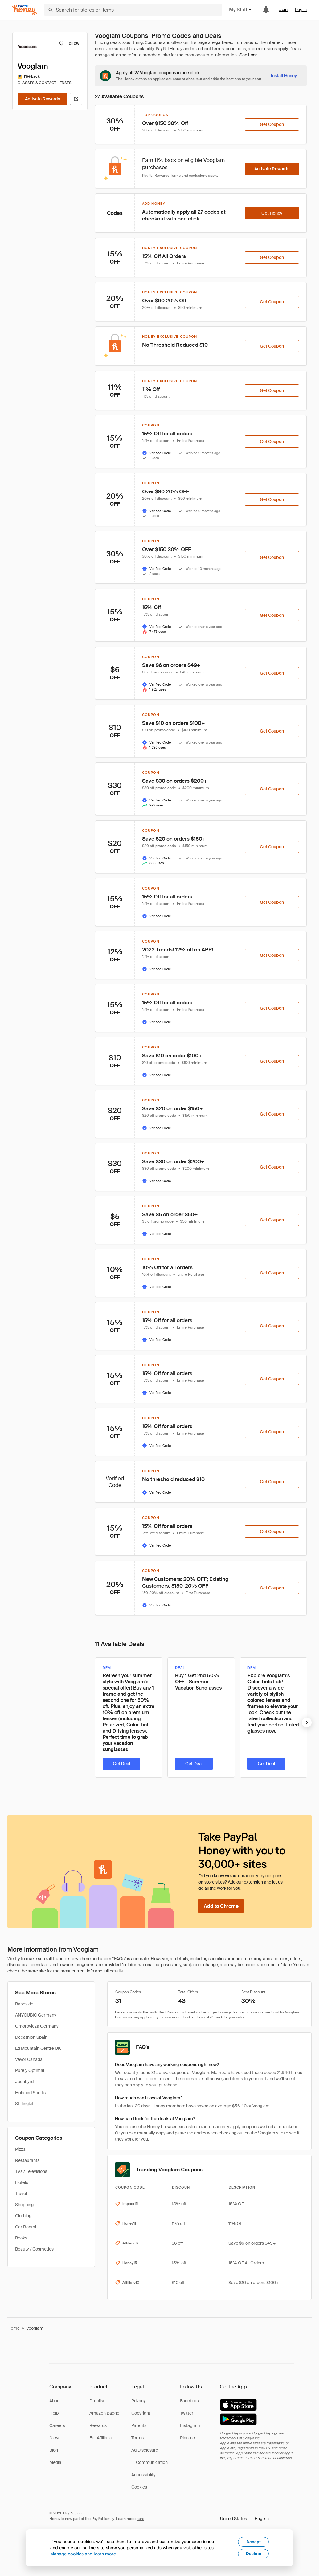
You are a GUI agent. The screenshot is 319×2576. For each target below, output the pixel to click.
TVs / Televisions (31, 2171)
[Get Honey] (272, 213)
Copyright (140, 2413)
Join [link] (283, 9)
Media (55, 2462)
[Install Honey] (284, 75)
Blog (53, 2450)
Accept (253, 2541)
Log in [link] (301, 9)
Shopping (24, 2204)
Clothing (23, 2216)
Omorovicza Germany (37, 2026)
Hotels (21, 2182)
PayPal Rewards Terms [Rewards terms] (161, 175)
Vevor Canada (29, 2059)
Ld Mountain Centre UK (38, 2048)
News (54, 2438)
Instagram (190, 2425)
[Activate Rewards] (42, 99)
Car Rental (25, 2227)
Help (54, 2413)
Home (13, 2328)
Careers (57, 2425)
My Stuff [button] (240, 9)
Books (21, 2238)
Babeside (24, 2004)
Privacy (138, 2401)
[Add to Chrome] (221, 1906)
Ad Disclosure (144, 2450)
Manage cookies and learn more (83, 2553)
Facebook (189, 2401)
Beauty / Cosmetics (34, 2249)
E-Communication (149, 2462)
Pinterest (189, 2438)
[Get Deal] (121, 1764)
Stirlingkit (24, 2103)
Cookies (139, 2487)
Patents (138, 2425)
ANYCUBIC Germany (35, 2015)
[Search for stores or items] (133, 10)
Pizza (20, 2149)
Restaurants (27, 2160)
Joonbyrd (24, 2081)
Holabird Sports (30, 2092)
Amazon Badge (104, 2413)
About (55, 2401)
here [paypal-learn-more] (140, 2518)
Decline (253, 2553)
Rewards (98, 2425)
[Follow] (68, 43)
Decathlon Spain (31, 2037)
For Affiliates (101, 2438)
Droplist (96, 2401)
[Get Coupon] (272, 124)
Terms (137, 2438)
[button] (244, 2519)
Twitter (186, 2413)
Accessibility (143, 2474)
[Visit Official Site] (76, 99)
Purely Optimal (29, 2070)
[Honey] (24, 10)
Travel (21, 2193)
